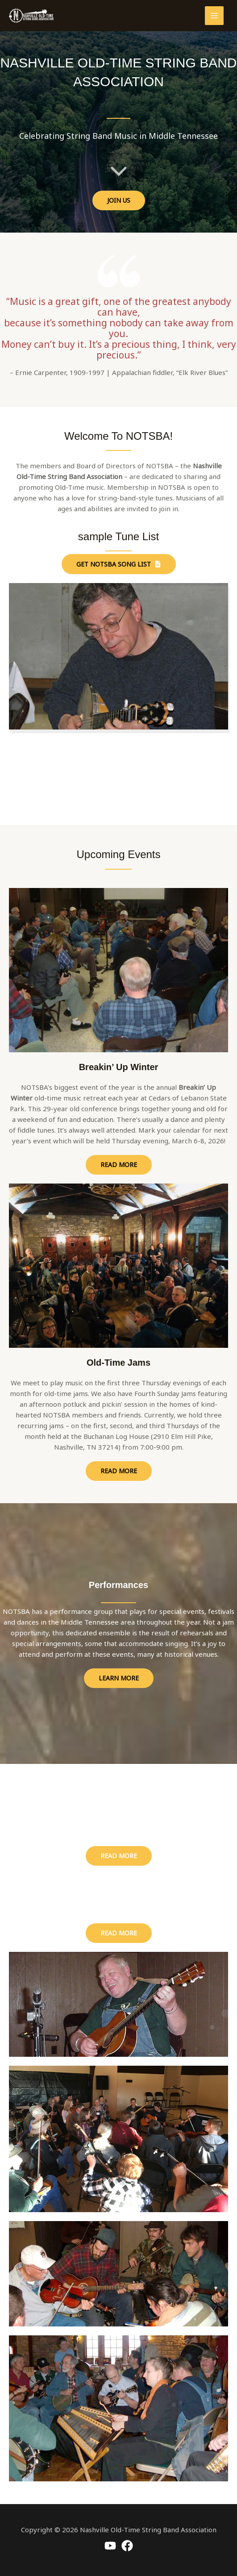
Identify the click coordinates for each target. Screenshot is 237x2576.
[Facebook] (127, 2545)
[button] (118, 200)
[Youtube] (110, 2545)
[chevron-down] (119, 170)
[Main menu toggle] (214, 15)
